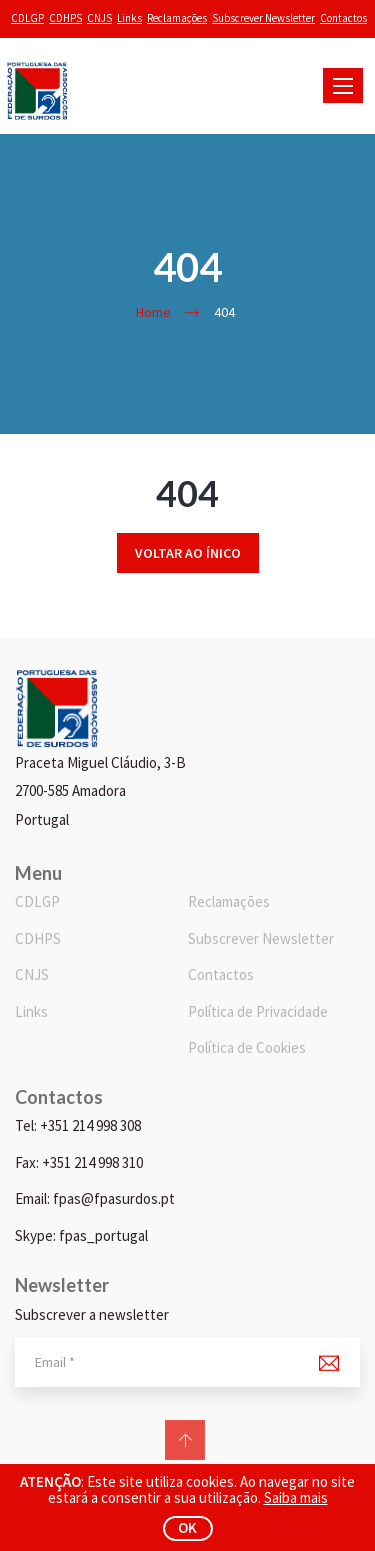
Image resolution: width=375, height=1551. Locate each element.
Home (153, 312)
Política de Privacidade (258, 1011)
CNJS (99, 18)
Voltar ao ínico (188, 553)
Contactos (343, 18)
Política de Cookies (247, 1047)
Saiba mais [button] (296, 1497)
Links (129, 18)
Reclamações (177, 18)
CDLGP (27, 18)
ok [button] (187, 1527)
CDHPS (65, 18)
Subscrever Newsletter (263, 18)
